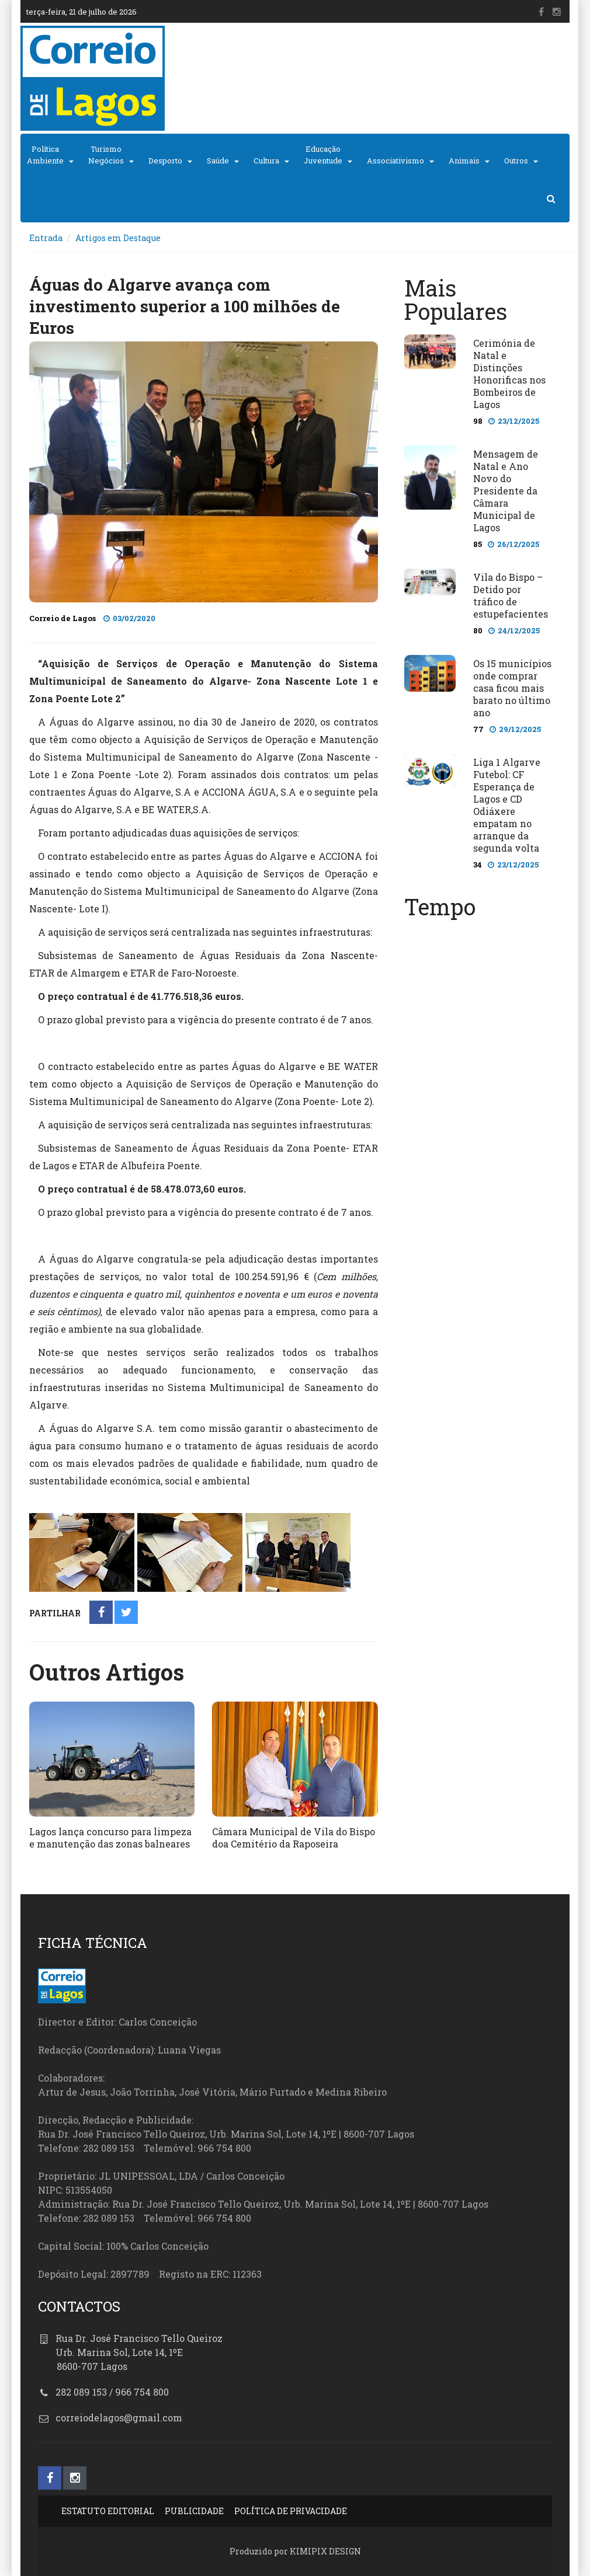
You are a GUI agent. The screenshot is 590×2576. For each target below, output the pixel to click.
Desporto (165, 160)
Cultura (266, 160)
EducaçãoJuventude (323, 155)
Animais (464, 160)
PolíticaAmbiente (45, 155)
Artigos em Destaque (118, 237)
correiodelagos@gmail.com (118, 2417)
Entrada (46, 237)
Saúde (218, 160)
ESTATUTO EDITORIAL (107, 2510)
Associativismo (395, 160)
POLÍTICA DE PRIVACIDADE (290, 2510)
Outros (516, 160)
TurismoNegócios (106, 155)
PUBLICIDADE (194, 2510)
